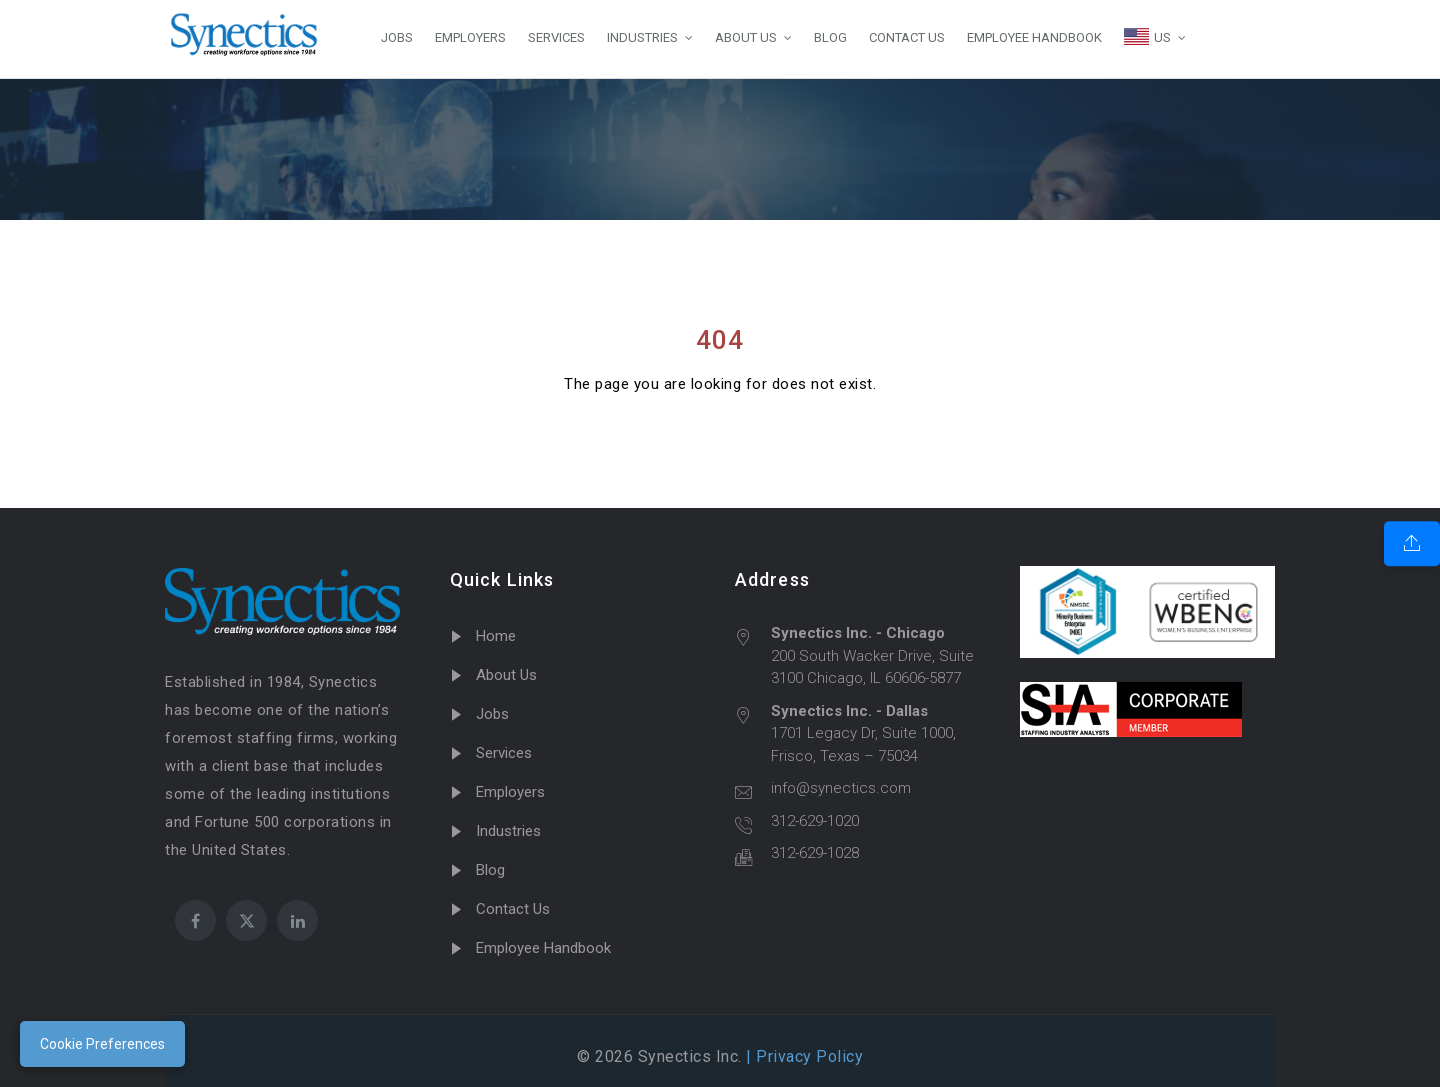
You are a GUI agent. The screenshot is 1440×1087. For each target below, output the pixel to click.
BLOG (830, 37)
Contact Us (513, 909)
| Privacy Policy (803, 1056)
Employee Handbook (543, 948)
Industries (508, 831)
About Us (506, 675)
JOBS (397, 37)
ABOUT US (746, 37)
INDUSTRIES (642, 37)
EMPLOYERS (470, 37)
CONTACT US (907, 37)
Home (496, 636)
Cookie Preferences (102, 1044)
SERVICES (556, 37)
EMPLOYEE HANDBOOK (1034, 37)
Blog (490, 870)
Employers (510, 792)
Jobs (492, 714)
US (1147, 36)
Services (504, 753)
